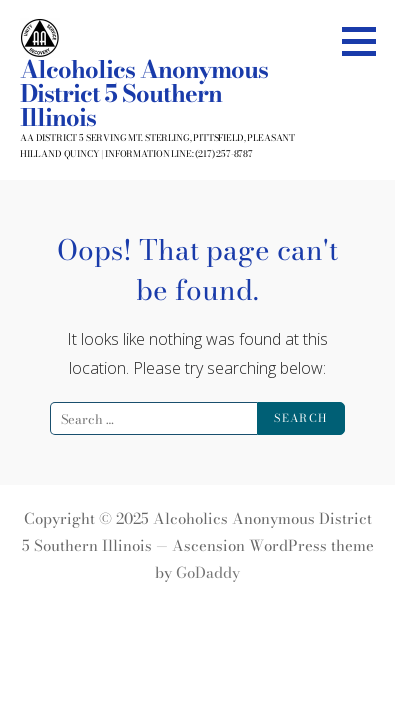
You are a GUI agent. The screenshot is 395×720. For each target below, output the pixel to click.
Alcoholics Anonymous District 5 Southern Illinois (144, 93)
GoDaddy (208, 572)
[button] (366, 41)
